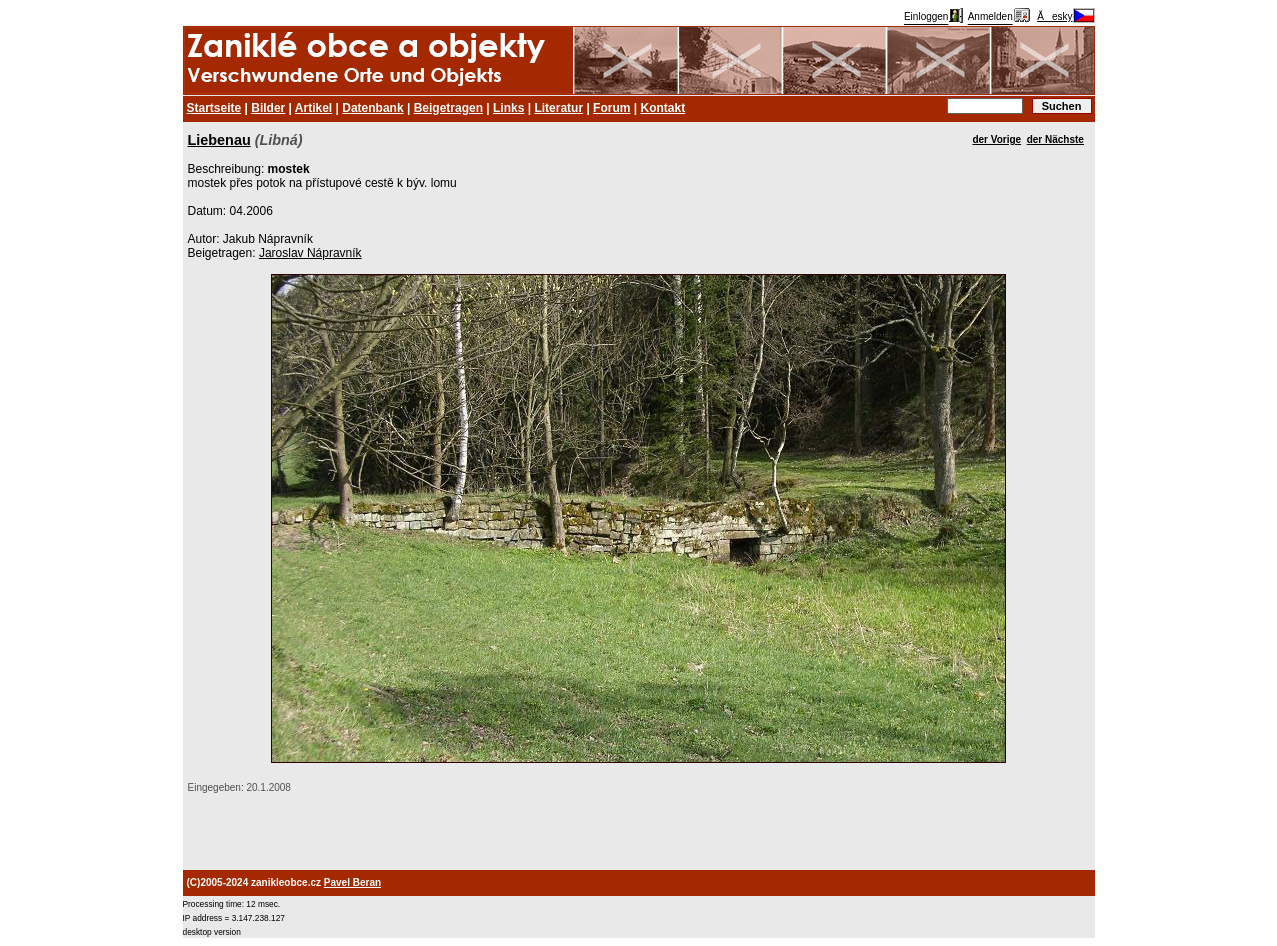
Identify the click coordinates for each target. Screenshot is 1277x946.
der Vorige (996, 139)
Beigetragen (448, 108)
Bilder (268, 108)
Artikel (313, 108)
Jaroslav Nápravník (310, 253)
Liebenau (219, 140)
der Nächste (1055, 139)
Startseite (214, 108)
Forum (611, 108)
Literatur (558, 108)
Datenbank (372, 108)
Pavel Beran (352, 882)
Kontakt (662, 108)
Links (508, 108)
